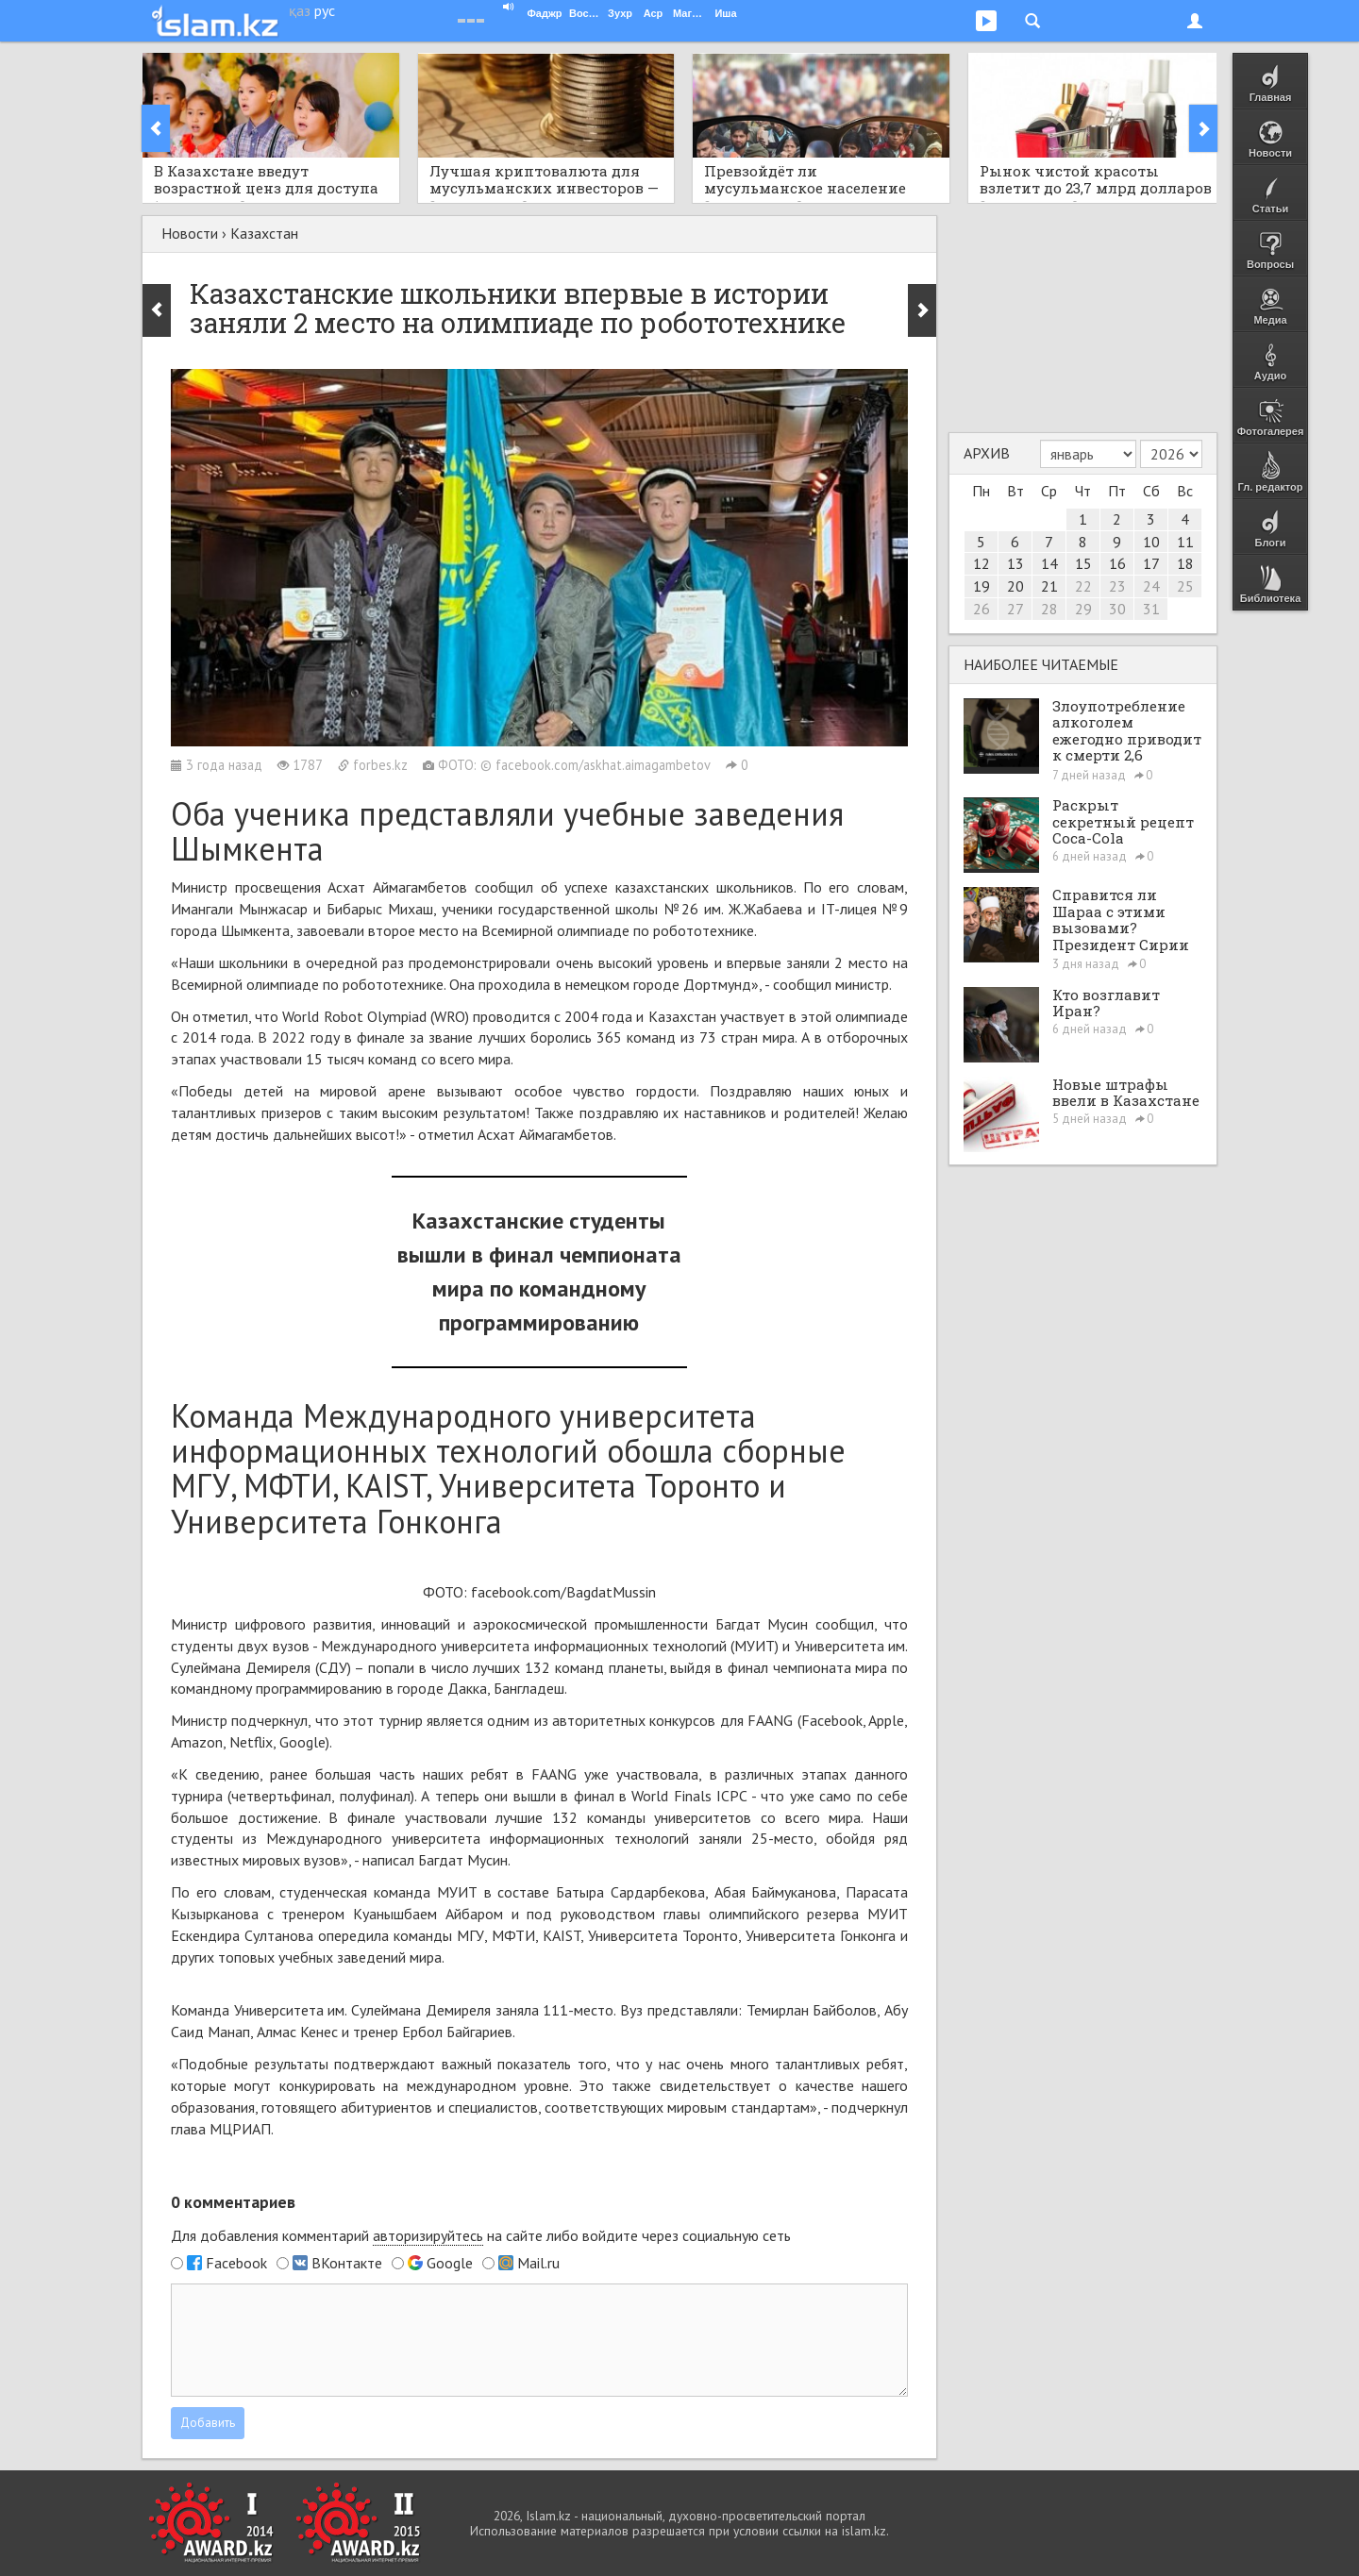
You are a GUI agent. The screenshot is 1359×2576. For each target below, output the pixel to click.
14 (1049, 563)
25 (1185, 586)
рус (324, 10)
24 (1151, 586)
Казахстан (264, 233)
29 (1083, 608)
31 (1151, 608)
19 (981, 586)
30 (1117, 608)
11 (1185, 541)
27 (1015, 608)
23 (1117, 586)
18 (1185, 563)
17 (1151, 563)
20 (1015, 586)
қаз (299, 10)
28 (1049, 608)
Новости (189, 233)
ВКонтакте (346, 2262)
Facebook (236, 2262)
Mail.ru (538, 2262)
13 (1015, 563)
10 (1151, 541)
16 (1117, 563)
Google (450, 2262)
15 (1083, 563)
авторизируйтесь (428, 2235)
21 (1049, 586)
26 (981, 608)
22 (1083, 586)
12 (981, 563)
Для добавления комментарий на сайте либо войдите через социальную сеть (481, 2236)
